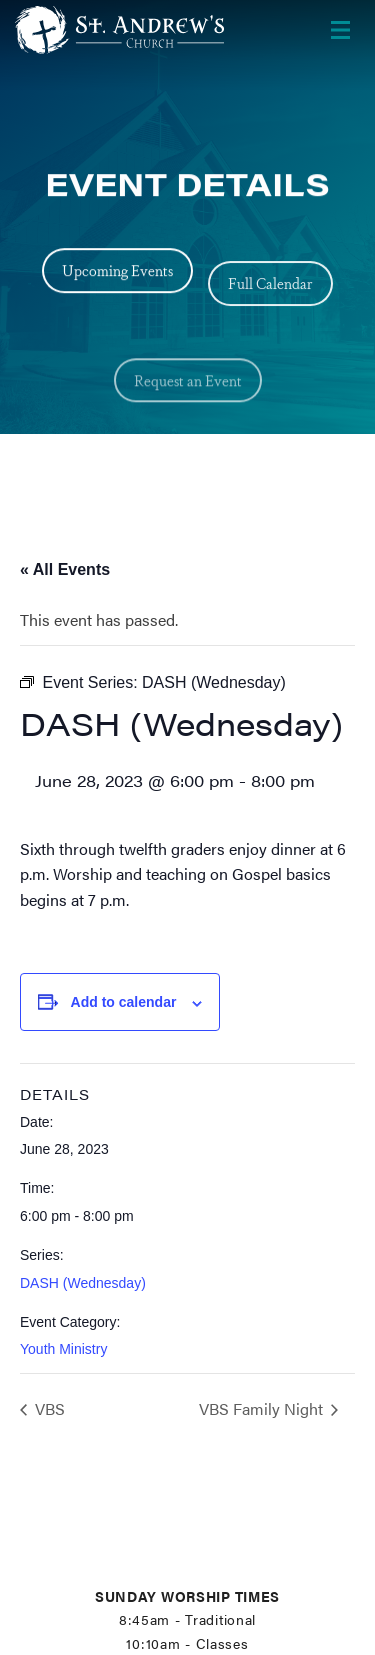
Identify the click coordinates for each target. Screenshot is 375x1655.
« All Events (65, 569)
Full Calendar (270, 293)
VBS (48, 1408)
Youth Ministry (63, 1349)
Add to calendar (124, 1002)
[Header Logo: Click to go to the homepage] (123, 30)
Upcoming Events (117, 272)
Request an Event (188, 406)
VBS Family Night (263, 1408)
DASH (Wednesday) (83, 1283)
